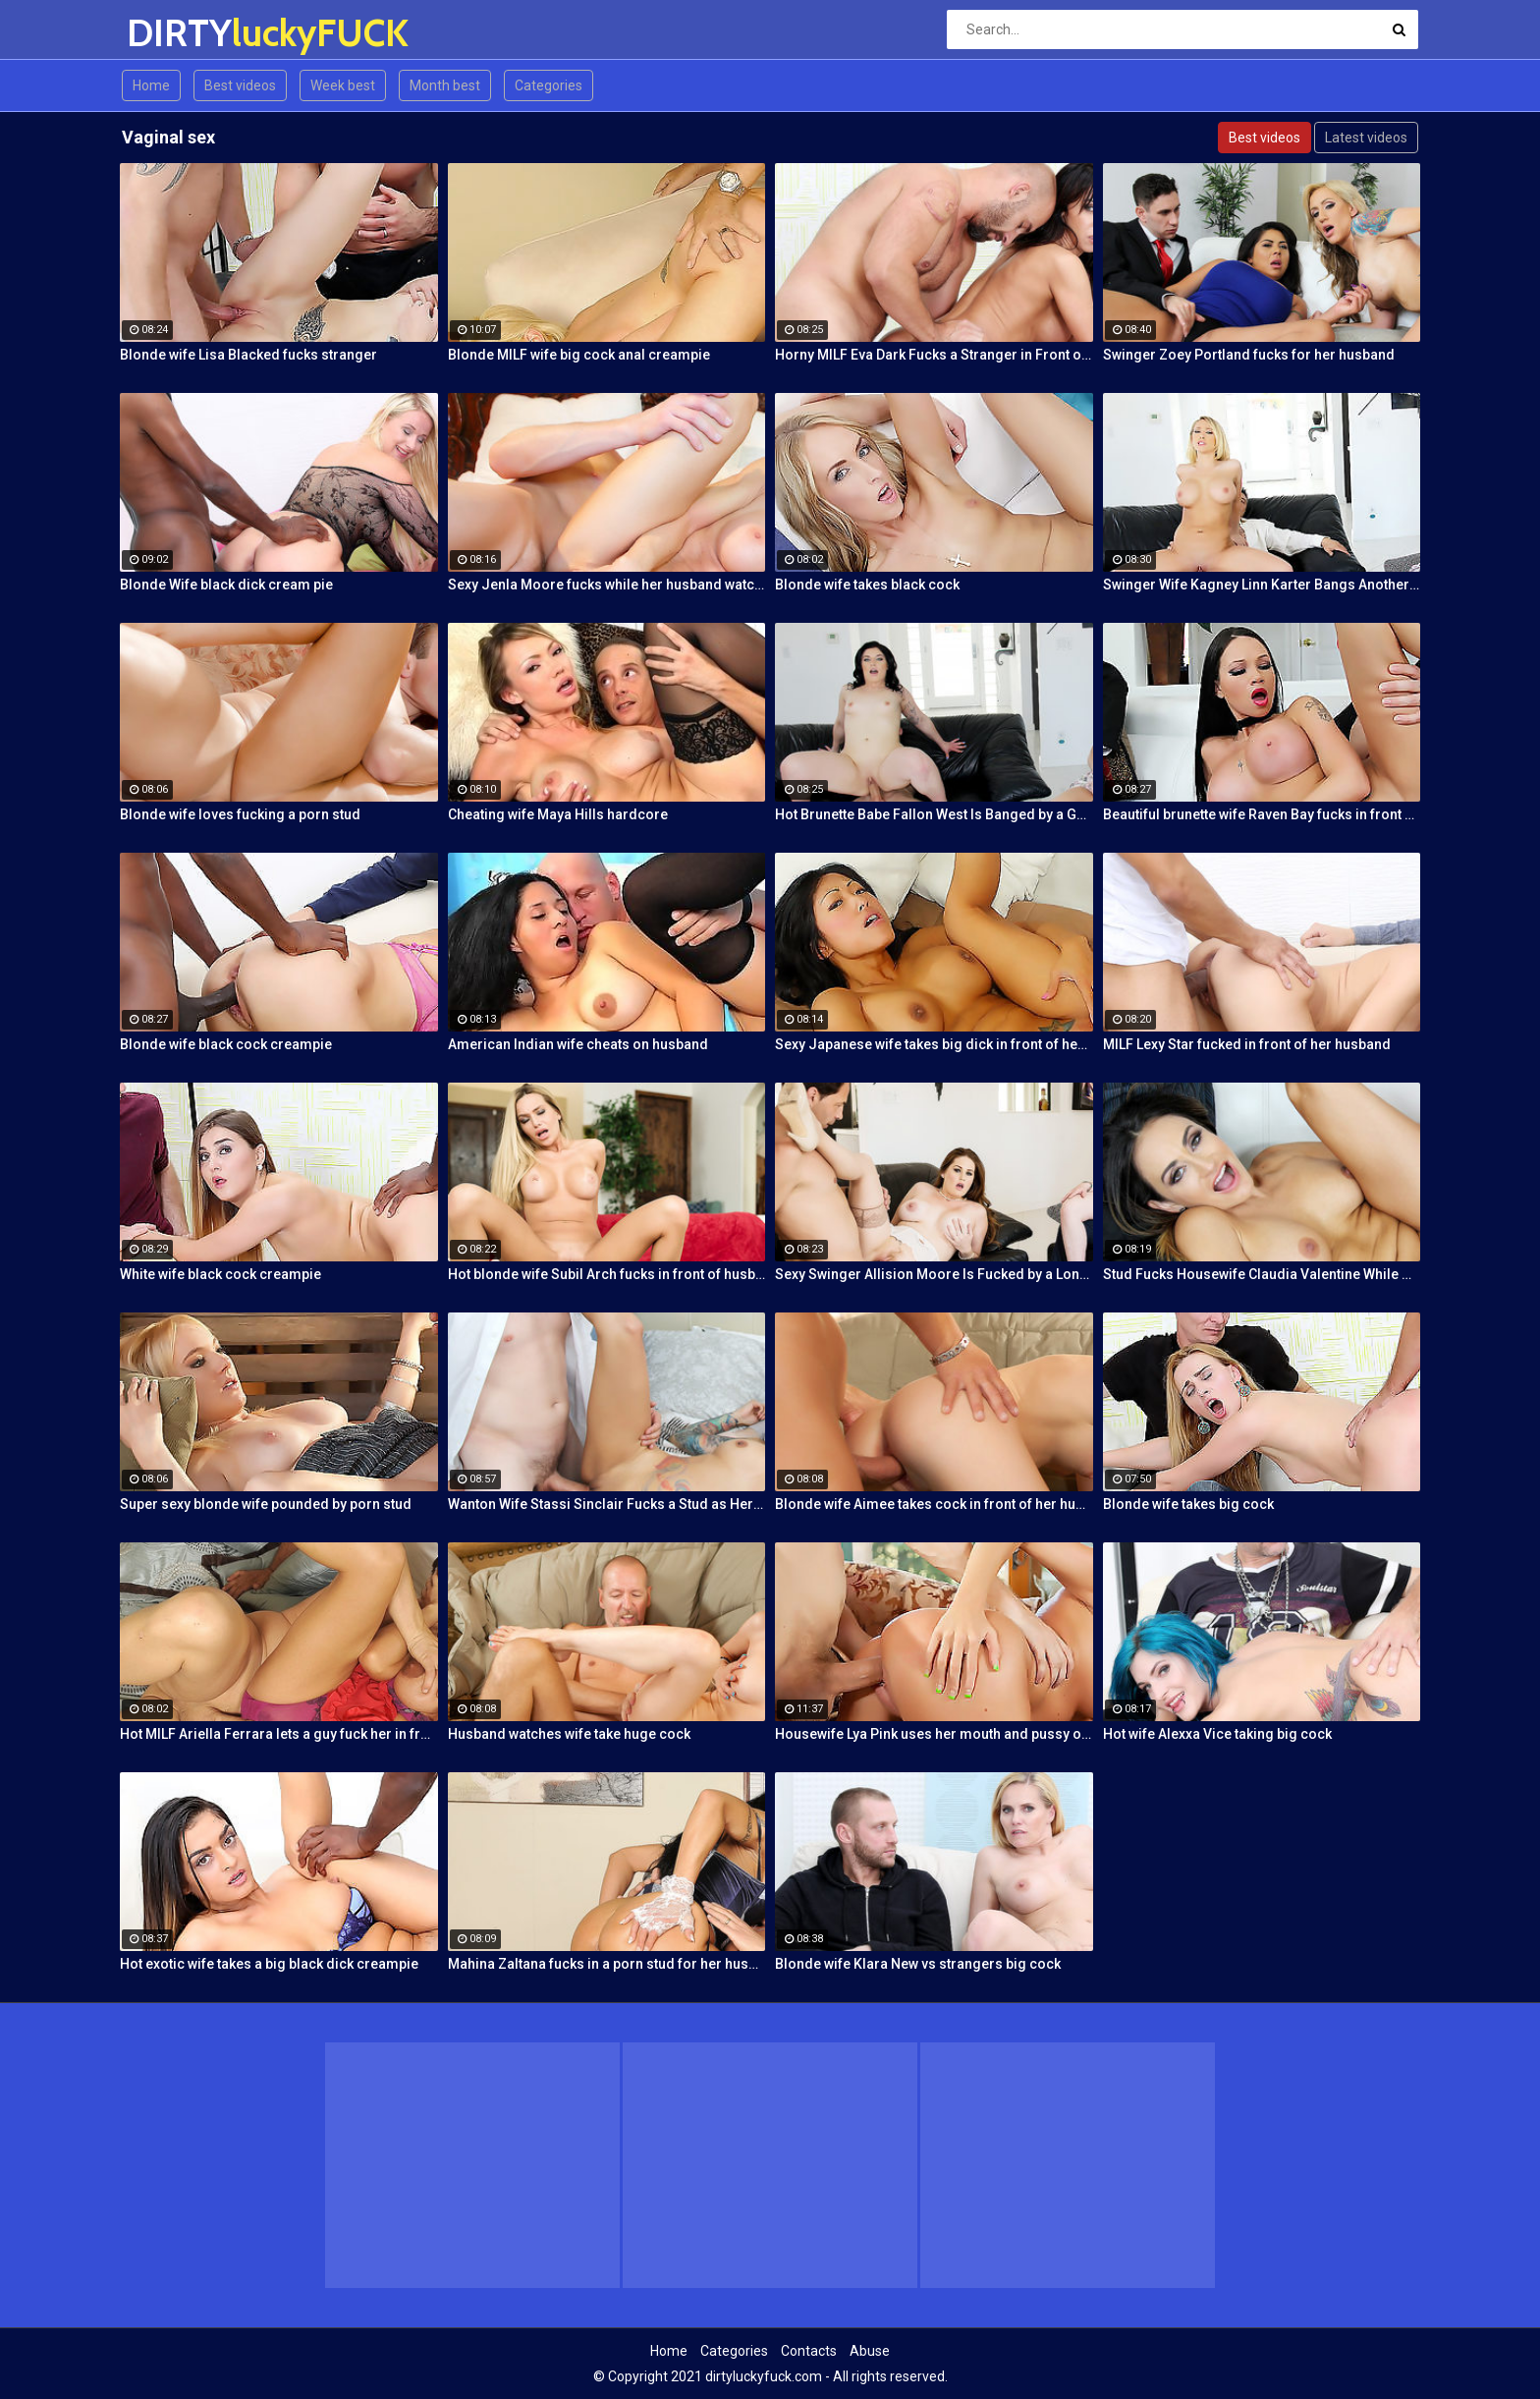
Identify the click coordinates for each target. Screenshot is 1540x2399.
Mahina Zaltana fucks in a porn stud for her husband (607, 1964)
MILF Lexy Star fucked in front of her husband (1247, 1044)
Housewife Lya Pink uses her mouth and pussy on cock (934, 1734)
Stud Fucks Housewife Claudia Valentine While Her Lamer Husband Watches (1262, 1274)
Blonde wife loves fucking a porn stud (240, 814)
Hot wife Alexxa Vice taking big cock (1217, 1734)
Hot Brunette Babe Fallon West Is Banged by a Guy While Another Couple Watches (934, 814)
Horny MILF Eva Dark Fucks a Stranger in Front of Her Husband (934, 355)
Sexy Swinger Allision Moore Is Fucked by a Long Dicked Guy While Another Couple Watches (934, 1274)
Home (151, 85)
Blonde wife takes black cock (867, 584)
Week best (342, 85)
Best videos (240, 85)
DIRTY (178, 33)
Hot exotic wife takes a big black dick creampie (269, 1964)
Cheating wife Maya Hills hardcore (558, 814)
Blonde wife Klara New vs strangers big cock (918, 1964)
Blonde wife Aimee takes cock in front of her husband (934, 1504)
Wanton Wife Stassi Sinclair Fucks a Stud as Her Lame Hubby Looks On (607, 1504)
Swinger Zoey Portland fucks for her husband (1249, 355)
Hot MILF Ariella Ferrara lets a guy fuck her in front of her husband (279, 1734)
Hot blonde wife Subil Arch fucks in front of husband (607, 1274)
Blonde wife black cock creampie (226, 1044)
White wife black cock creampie (220, 1274)
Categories (548, 85)
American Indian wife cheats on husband (578, 1044)
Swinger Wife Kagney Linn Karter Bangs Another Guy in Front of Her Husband (1262, 584)
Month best (445, 85)
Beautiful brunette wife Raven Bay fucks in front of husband (1262, 814)
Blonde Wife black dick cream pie (226, 584)
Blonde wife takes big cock (1188, 1504)
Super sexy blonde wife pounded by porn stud (266, 1504)
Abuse (870, 2351)
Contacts (809, 2351)
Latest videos (1366, 137)
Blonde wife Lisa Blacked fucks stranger (248, 355)
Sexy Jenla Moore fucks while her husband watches (607, 584)
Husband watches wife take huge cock (569, 1734)
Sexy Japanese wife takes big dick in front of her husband (934, 1044)
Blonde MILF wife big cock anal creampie (579, 355)
